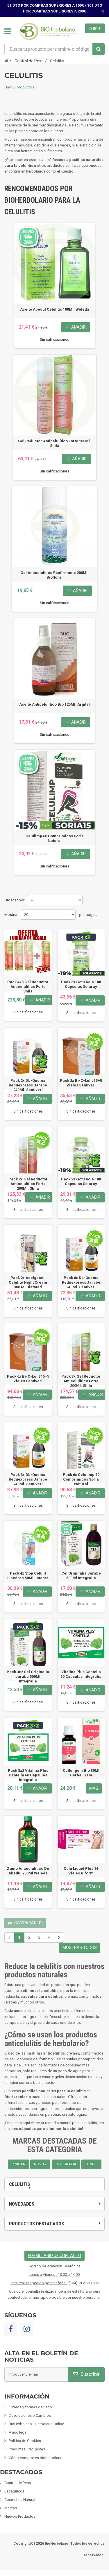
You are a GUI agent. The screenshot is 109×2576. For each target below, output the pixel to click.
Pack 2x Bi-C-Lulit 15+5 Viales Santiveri (81, 1082)
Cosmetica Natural (19, 2499)
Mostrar (10, 914)
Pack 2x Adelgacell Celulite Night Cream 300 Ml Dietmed (28, 1282)
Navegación (7, 31)
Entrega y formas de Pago (30, 2407)
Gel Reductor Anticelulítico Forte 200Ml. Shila (54, 443)
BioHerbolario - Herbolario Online (36, 2424)
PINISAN (19, 2164)
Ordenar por (14, 900)
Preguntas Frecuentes (27, 2449)
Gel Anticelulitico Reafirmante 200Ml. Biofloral (54, 574)
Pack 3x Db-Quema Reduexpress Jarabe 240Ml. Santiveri (28, 1479)
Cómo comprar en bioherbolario (35, 2458)
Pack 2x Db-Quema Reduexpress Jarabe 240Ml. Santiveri (28, 1085)
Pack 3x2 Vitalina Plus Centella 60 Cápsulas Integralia (28, 1775)
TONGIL (91, 2164)
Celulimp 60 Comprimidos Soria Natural (55, 838)
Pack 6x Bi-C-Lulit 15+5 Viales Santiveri (28, 1378)
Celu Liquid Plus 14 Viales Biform (81, 1870)
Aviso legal (18, 2432)
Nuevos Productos (19, 2516)
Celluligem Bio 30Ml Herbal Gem (81, 1772)
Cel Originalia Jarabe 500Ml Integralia (81, 1575)
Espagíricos (14, 2491)
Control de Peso (17, 2483)
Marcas (10, 2508)
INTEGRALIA (66, 2164)
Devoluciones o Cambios (30, 2415)
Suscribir (86, 2374)
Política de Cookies (25, 2441)
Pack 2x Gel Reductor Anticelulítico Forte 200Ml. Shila (28, 1184)
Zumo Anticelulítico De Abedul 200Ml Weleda (28, 1870)
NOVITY (40, 2164)
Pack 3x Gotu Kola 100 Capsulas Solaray (81, 984)
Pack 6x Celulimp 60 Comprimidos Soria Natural (81, 1479)
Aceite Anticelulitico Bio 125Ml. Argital (54, 704)
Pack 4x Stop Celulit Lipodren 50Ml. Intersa (28, 1575)
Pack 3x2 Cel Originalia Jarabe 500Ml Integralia (28, 1676)
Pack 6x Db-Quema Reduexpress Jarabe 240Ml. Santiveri (81, 1282)
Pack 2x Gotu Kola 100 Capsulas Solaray (81, 1181)
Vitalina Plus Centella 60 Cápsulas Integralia (80, 1674)
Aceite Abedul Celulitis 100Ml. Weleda (54, 309)
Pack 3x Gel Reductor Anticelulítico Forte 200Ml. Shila (81, 1381)
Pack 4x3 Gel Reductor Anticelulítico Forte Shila (28, 986)
